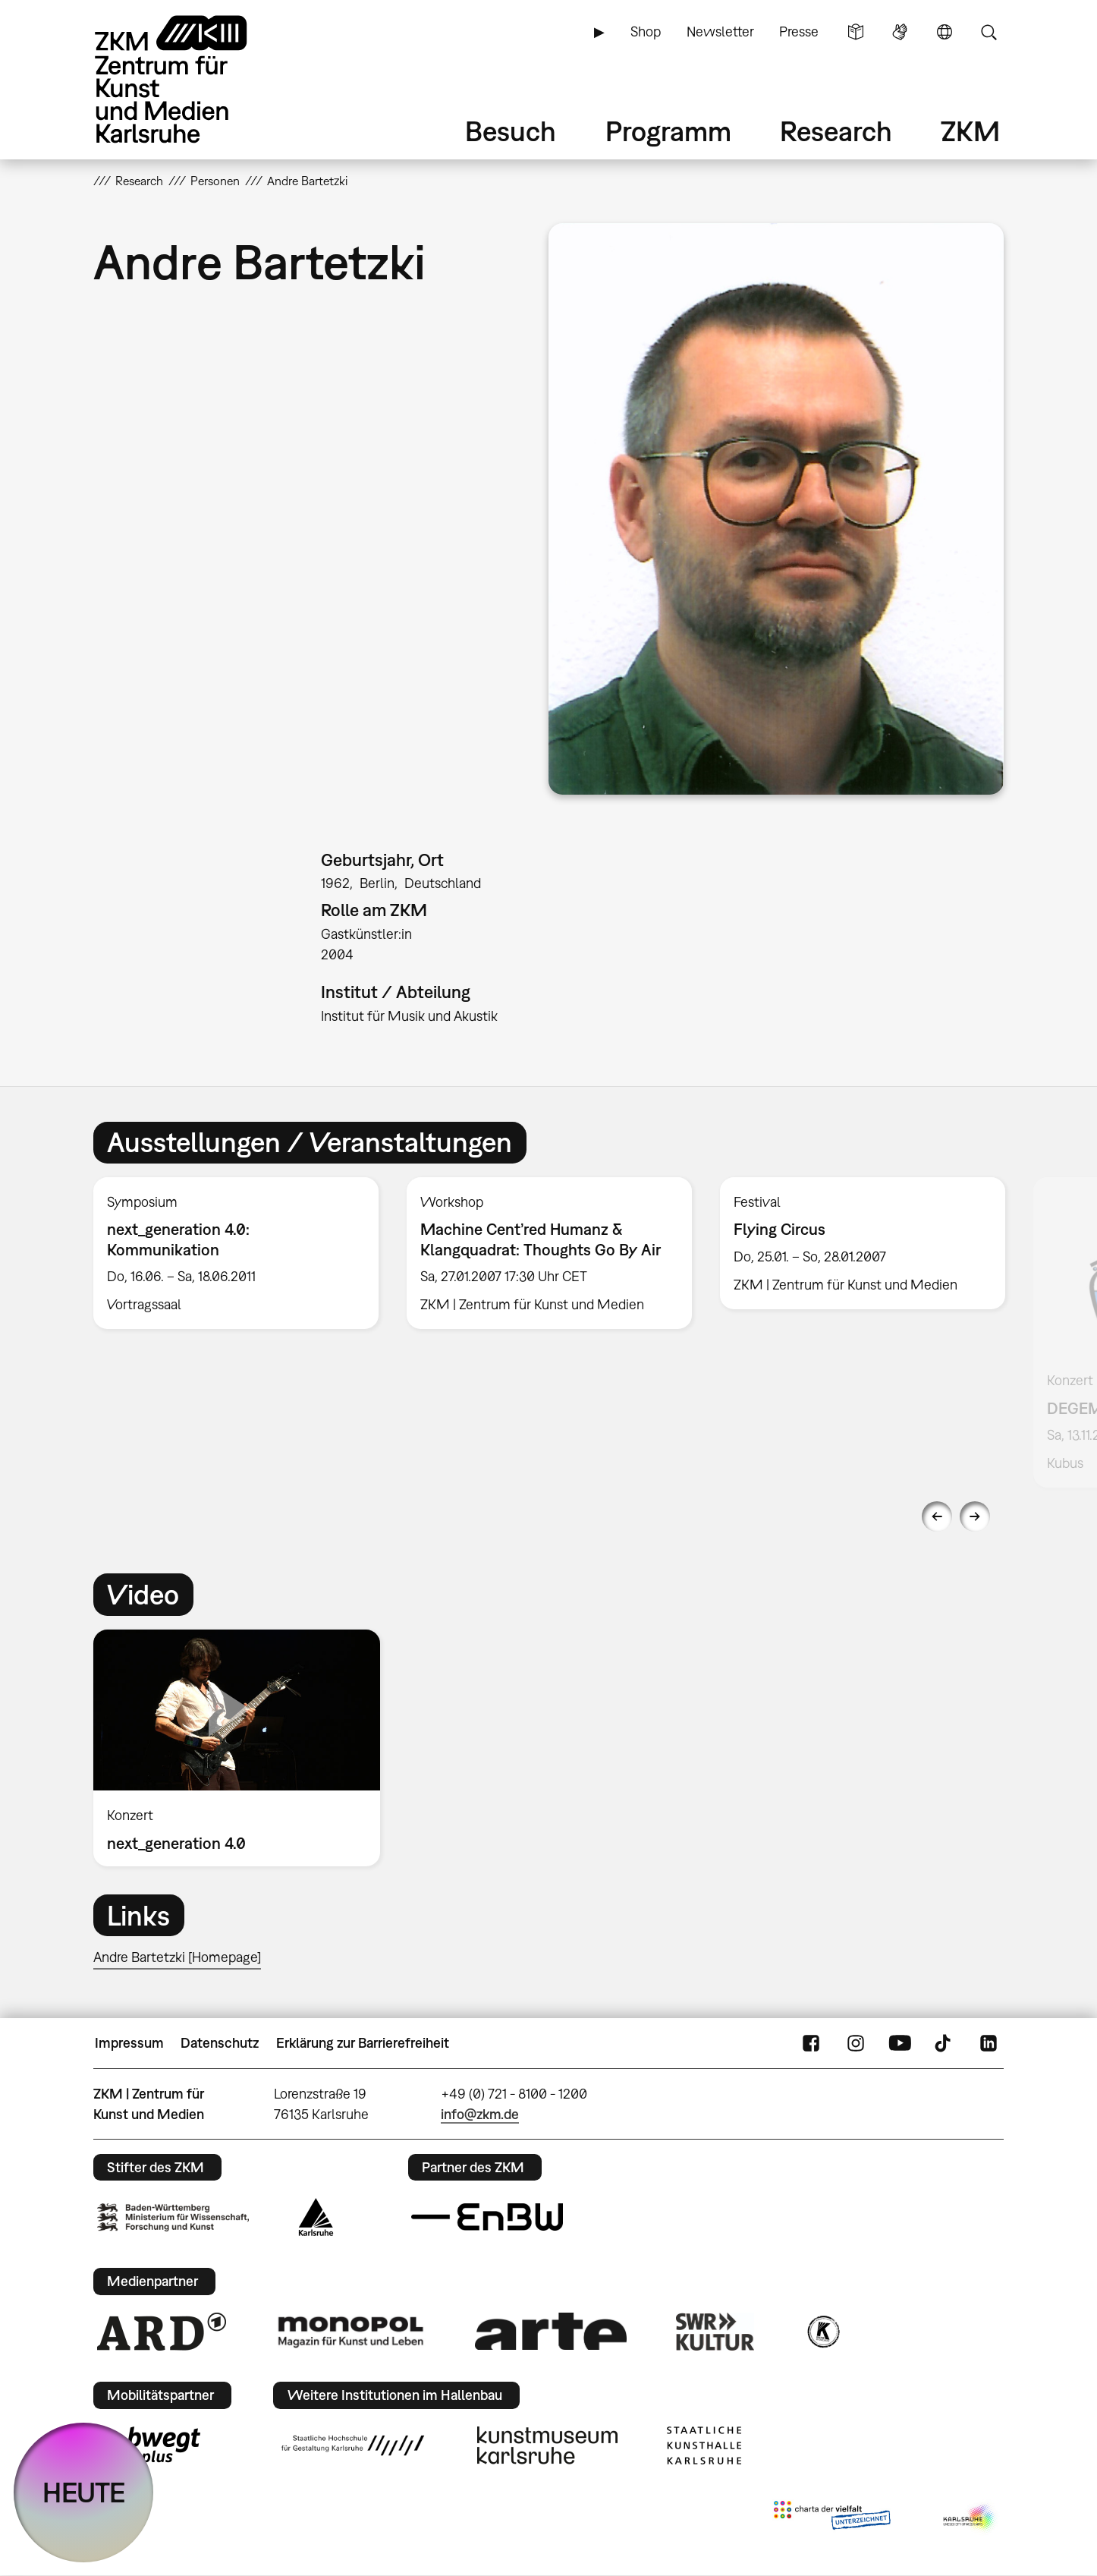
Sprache (944, 32)
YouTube (900, 2043)
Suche (988, 32)
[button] (776, 508)
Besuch (510, 131)
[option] (236, 1253)
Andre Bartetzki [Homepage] (177, 1957)
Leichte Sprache (856, 32)
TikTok (944, 2043)
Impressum (129, 2043)
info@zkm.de (480, 2114)
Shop (645, 31)
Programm (668, 131)
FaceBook (811, 2043)
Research (836, 131)
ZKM (970, 131)
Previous (937, 1516)
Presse (799, 31)
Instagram (856, 2043)
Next (975, 1516)
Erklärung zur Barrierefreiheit (362, 2043)
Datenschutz (220, 2043)
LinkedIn (988, 2043)
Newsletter (720, 31)
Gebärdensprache (900, 32)
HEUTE (83, 2492)
